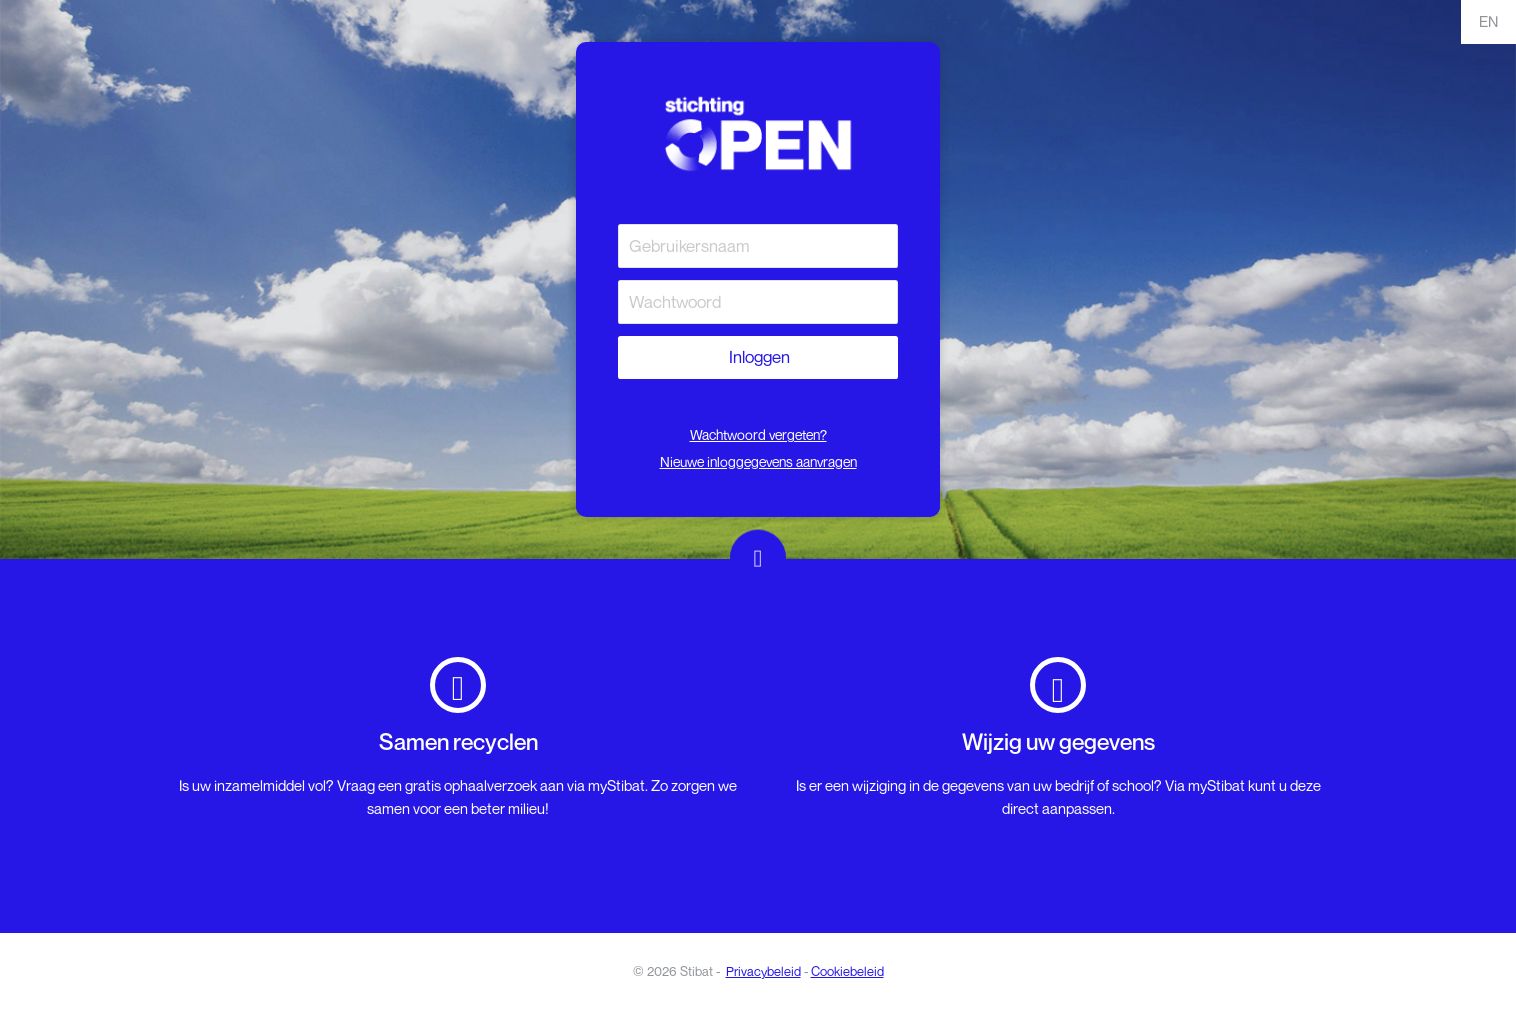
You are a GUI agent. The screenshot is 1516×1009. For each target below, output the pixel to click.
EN (1488, 21)
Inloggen (758, 356)
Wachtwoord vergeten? (758, 434)
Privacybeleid (763, 971)
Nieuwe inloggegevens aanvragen (758, 461)
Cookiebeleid (847, 971)
